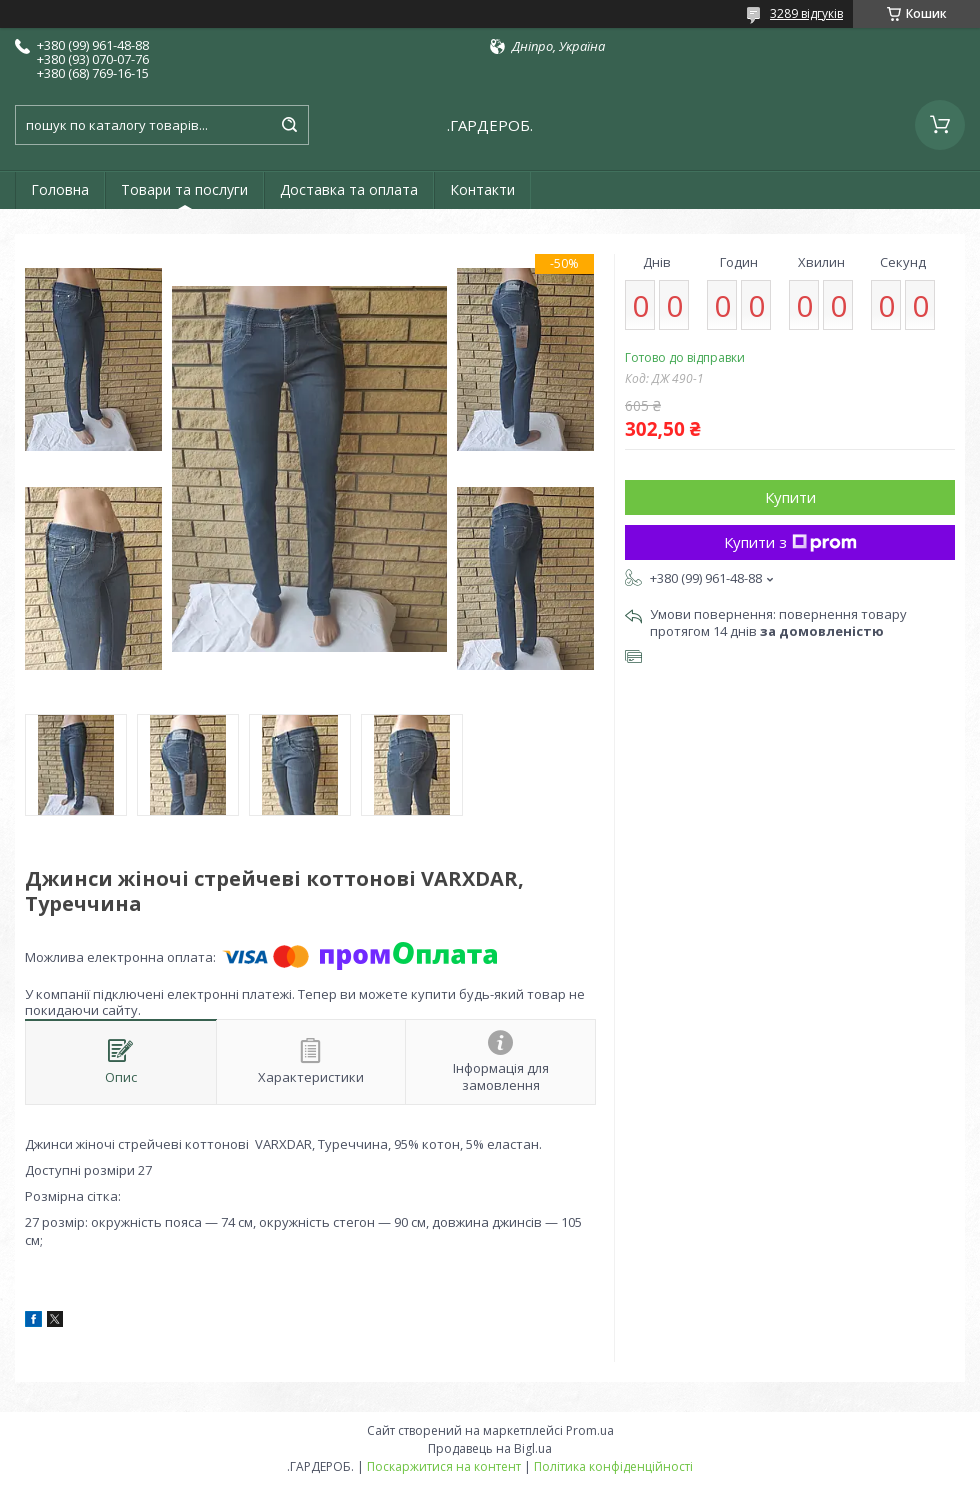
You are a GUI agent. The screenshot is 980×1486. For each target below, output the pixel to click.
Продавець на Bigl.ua (490, 1448)
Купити (790, 497)
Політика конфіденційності (613, 1466)
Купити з (790, 542)
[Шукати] (289, 125)
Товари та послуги (184, 189)
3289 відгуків (806, 13)
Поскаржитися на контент (444, 1466)
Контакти (482, 189)
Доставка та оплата (349, 189)
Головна (60, 189)
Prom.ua (590, 1430)
